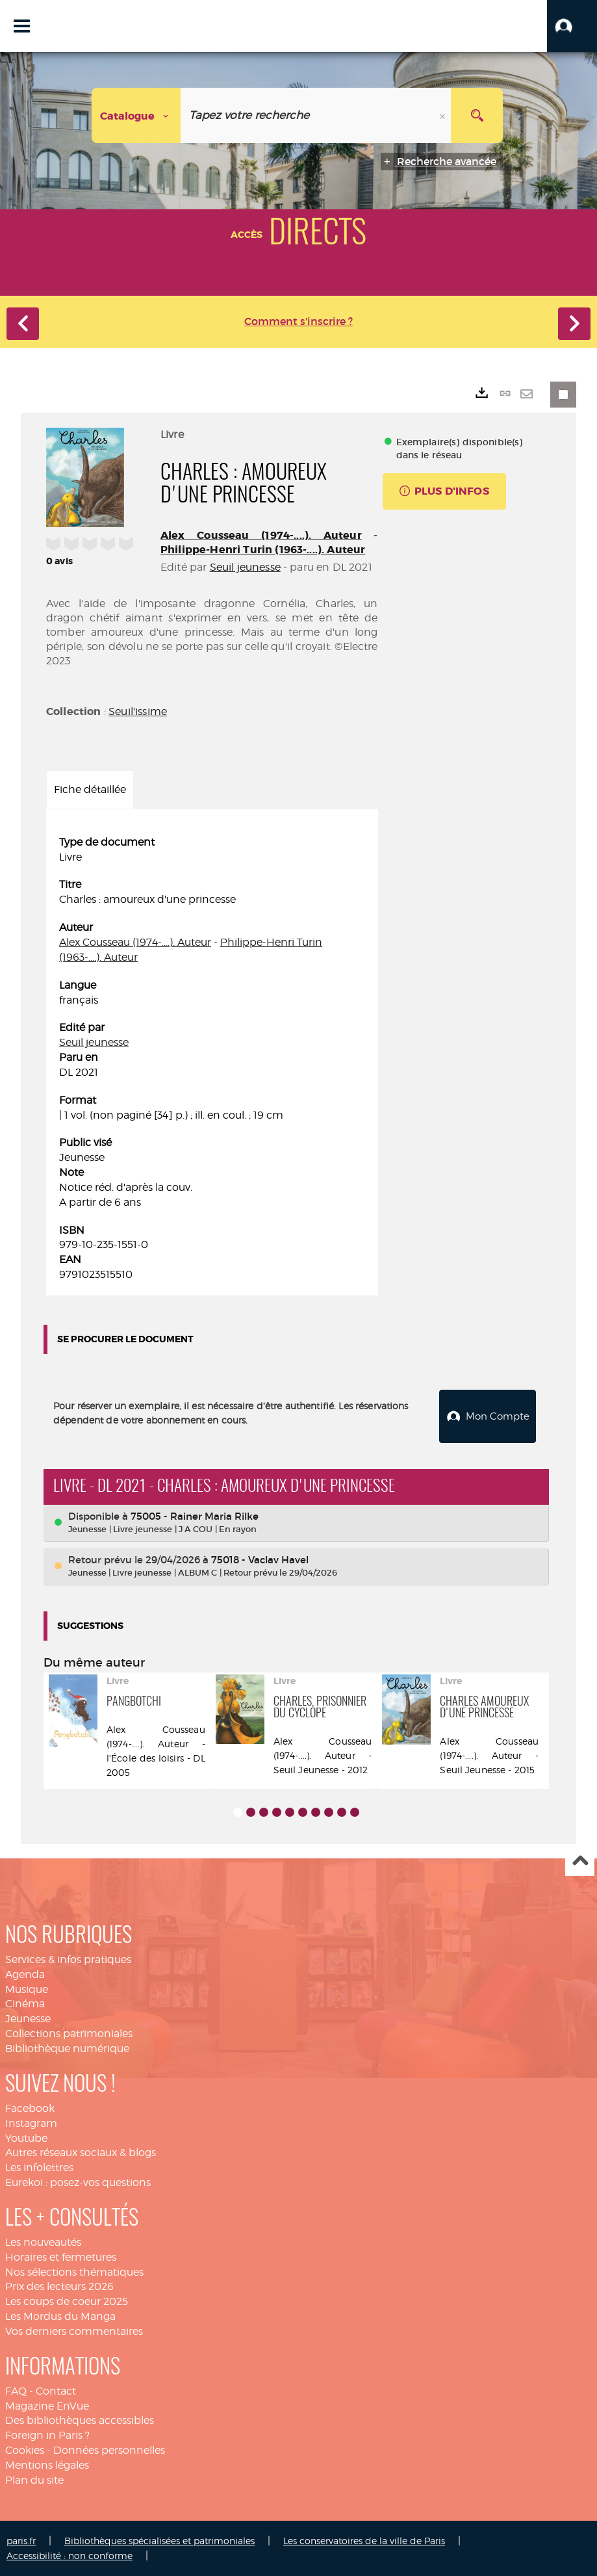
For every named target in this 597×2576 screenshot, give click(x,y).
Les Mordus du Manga (60, 2316)
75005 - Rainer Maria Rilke (195, 1516)
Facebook (30, 2108)
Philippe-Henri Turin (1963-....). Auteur (262, 549)
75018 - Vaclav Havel (260, 1560)
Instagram (31, 2123)
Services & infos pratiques (68, 1959)
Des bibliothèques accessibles (79, 2420)
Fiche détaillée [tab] (90, 789)
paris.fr (21, 2540)
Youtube (26, 2138)
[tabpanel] (212, 1058)
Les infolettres (39, 2167)
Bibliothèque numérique (67, 2048)
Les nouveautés (43, 2242)
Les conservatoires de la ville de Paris (364, 2540)
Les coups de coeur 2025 (66, 2301)
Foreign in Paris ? (47, 2435)
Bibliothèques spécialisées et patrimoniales (159, 2540)
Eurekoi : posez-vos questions (78, 2182)
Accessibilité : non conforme (69, 2555)
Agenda (25, 1974)
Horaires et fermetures (60, 2257)
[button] (572, 26)
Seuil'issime (137, 711)
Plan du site (34, 2480)
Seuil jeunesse (245, 567)
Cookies (24, 2450)
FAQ (16, 2391)
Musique (26, 1989)
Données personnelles (109, 2450)
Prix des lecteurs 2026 (59, 2286)
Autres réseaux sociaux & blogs (80, 2152)
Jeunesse (28, 2018)
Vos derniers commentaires (74, 2331)
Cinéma (25, 2003)
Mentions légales (47, 2465)
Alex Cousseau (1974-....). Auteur (261, 535)
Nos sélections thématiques (74, 2272)
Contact (56, 2391)
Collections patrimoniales (69, 2033)
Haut (579, 1862)
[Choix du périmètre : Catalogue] (136, 115)
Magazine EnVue (47, 2406)
